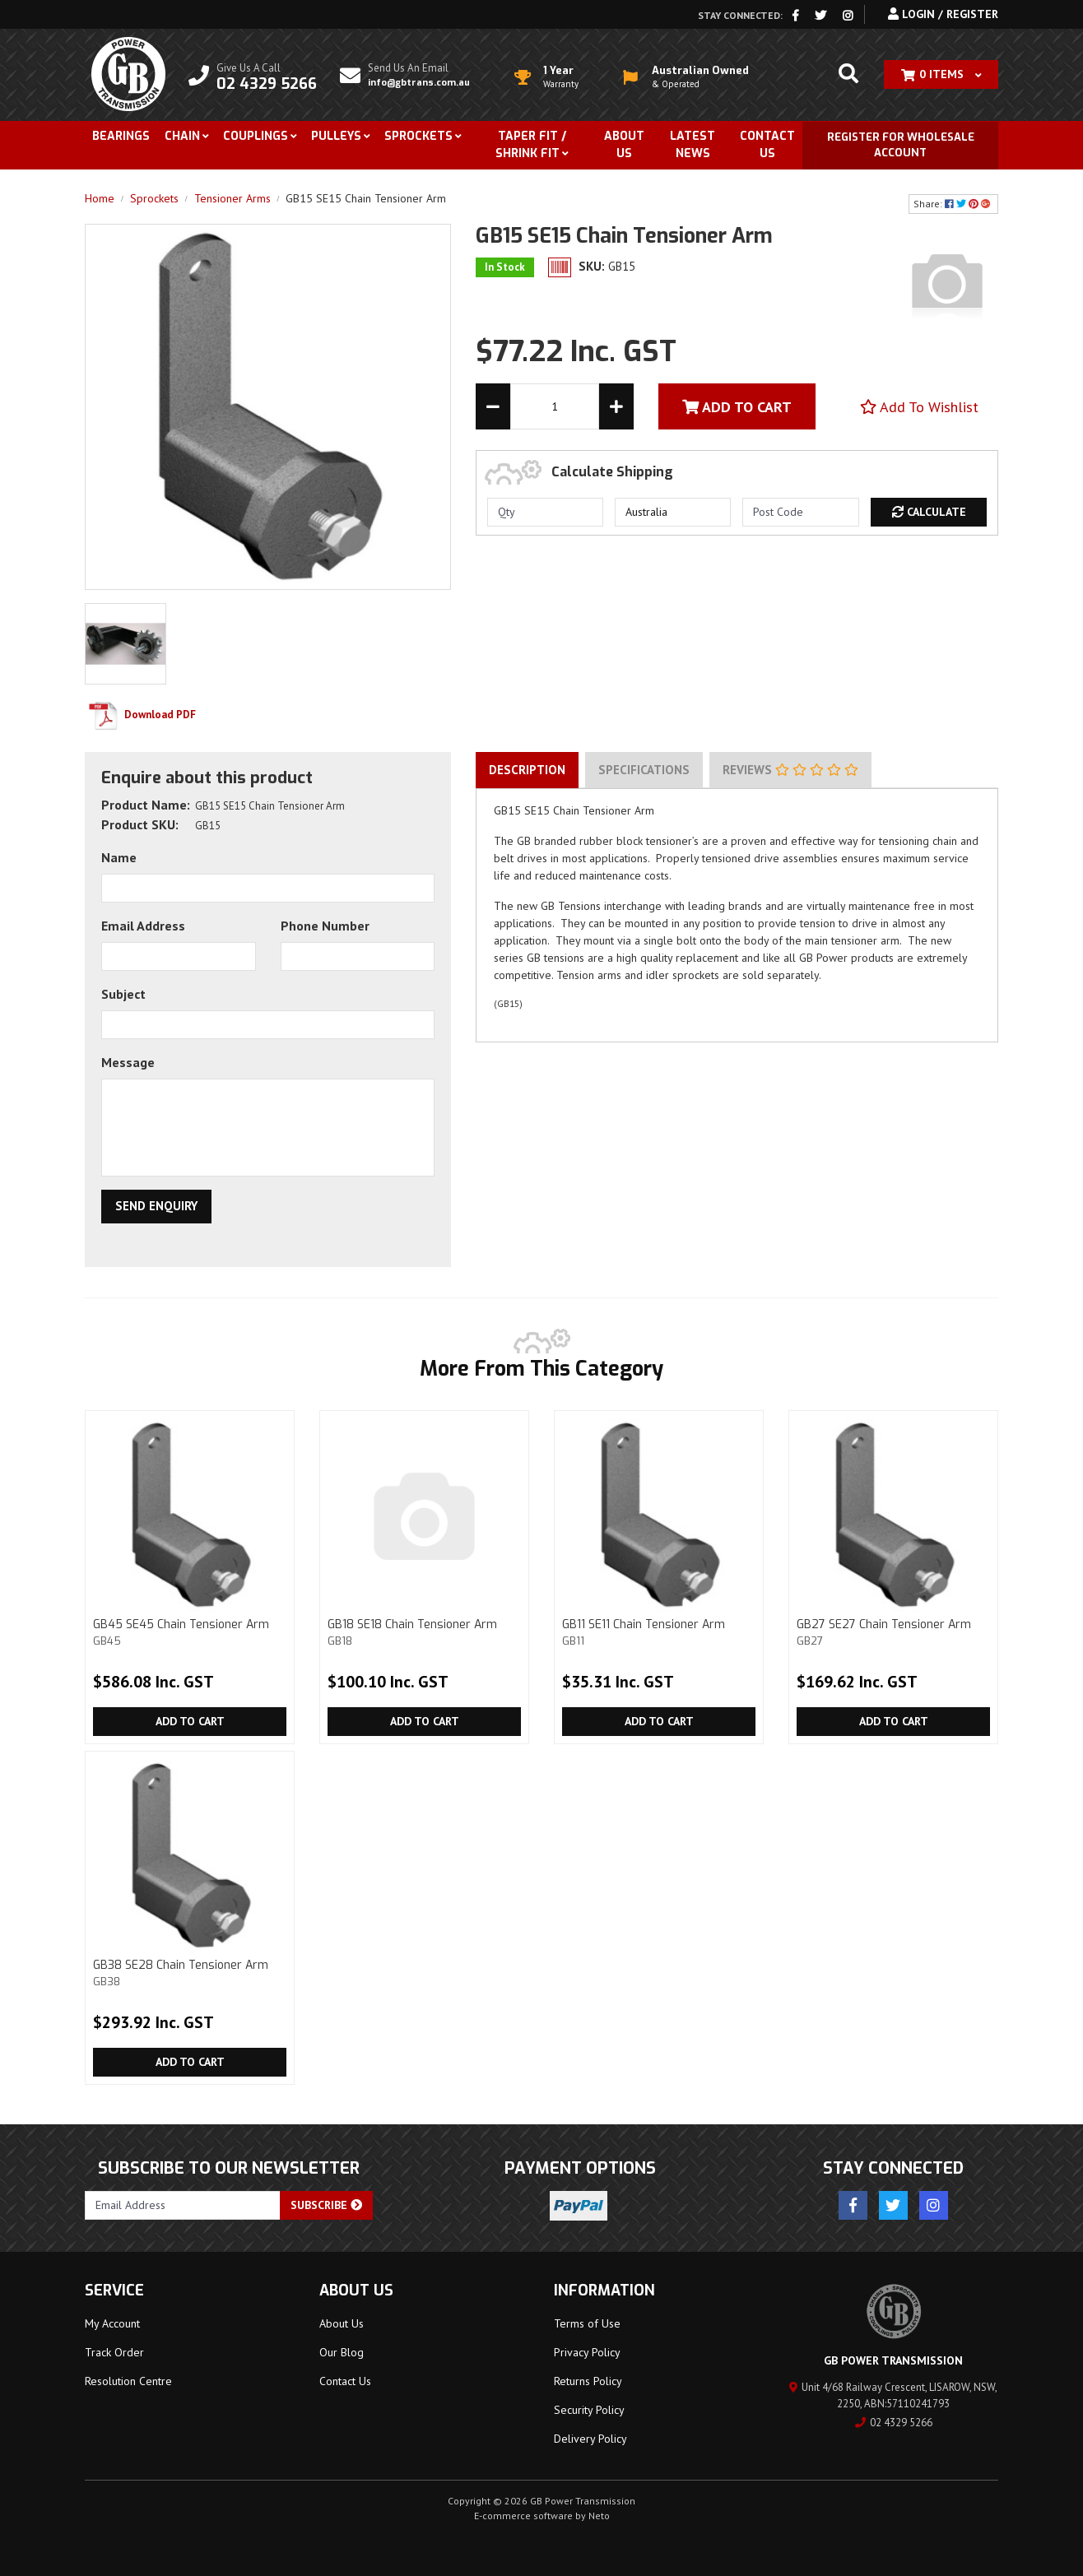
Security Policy (589, 2409)
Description (527, 769)
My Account (112, 2323)
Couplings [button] (255, 136)
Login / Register (943, 14)
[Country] (673, 512)
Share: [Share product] (953, 203)
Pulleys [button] (336, 136)
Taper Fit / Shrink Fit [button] (530, 144)
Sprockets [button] (418, 136)
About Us (624, 144)
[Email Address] (183, 2205)
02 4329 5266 (893, 2423)
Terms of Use (587, 2323)
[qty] (545, 512)
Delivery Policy (590, 2438)
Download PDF (140, 715)
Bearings (121, 136)
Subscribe (326, 2205)
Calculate (929, 511)
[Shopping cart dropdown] (941, 74)
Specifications (644, 769)
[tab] (527, 770)
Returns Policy (588, 2381)
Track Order (114, 2352)
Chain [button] (182, 136)
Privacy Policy (587, 2352)
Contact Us (767, 144)
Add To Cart (737, 406)
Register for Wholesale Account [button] (900, 145)
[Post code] (800, 512)
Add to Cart (190, 1721)
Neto (599, 2515)
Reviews (790, 769)
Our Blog (341, 2352)
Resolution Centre (128, 2381)
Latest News (692, 144)
